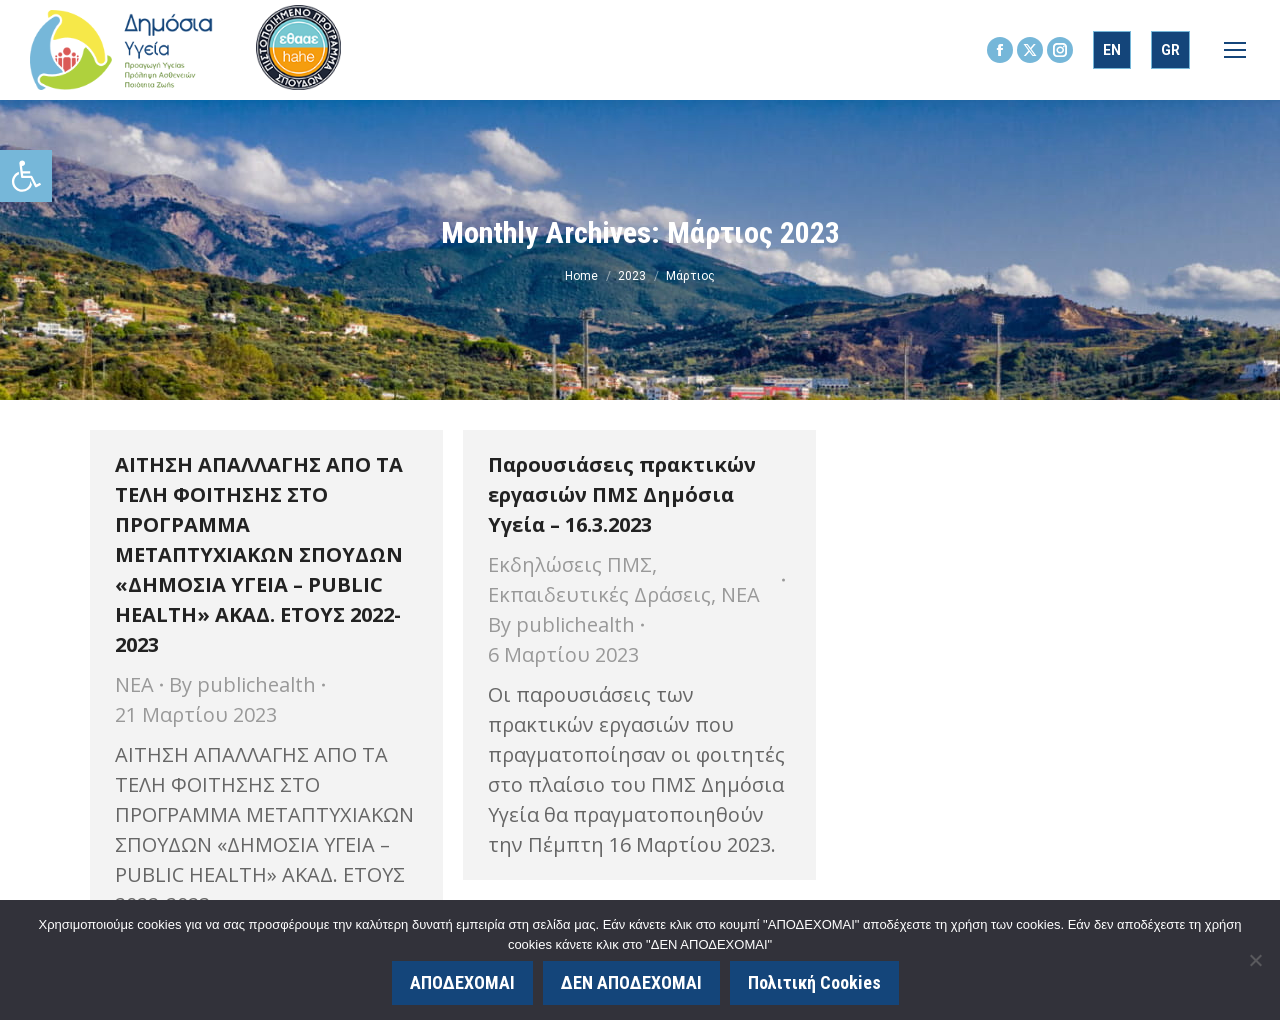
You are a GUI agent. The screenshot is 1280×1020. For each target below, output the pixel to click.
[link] (26, 176)
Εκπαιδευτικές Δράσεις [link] (599, 594)
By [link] (242, 684)
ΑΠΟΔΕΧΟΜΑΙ (462, 982)
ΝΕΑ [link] (134, 684)
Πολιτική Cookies (814, 982)
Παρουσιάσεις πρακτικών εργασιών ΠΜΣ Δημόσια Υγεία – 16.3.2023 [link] (622, 494)
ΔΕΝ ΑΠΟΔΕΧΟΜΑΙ (631, 982)
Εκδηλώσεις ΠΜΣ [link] (570, 564)
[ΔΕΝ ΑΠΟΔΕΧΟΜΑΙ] (1255, 960)
